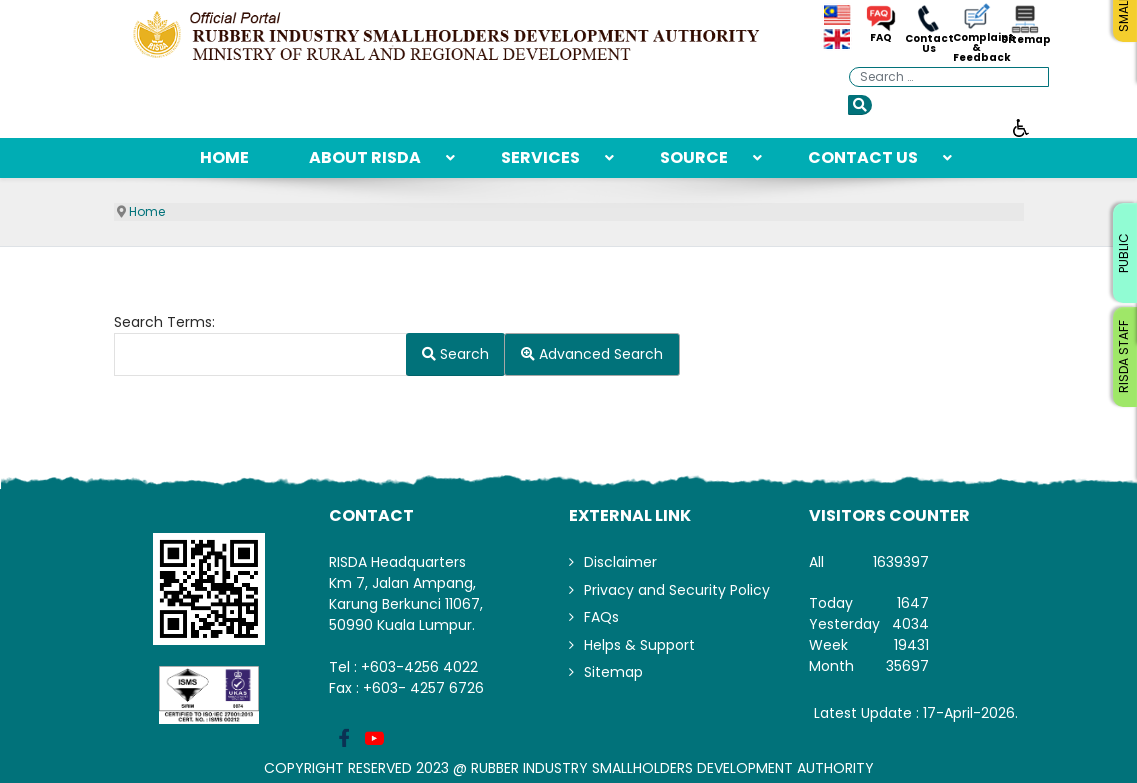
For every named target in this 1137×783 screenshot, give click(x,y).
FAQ (881, 38)
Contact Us (929, 44)
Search (455, 354)
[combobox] (949, 77)
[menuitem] (224, 158)
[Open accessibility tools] (1021, 127)
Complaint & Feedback (977, 48)
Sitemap (1025, 40)
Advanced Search (592, 354)
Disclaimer (620, 562)
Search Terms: (164, 322)
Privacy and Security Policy (677, 590)
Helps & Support (639, 645)
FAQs (601, 617)
